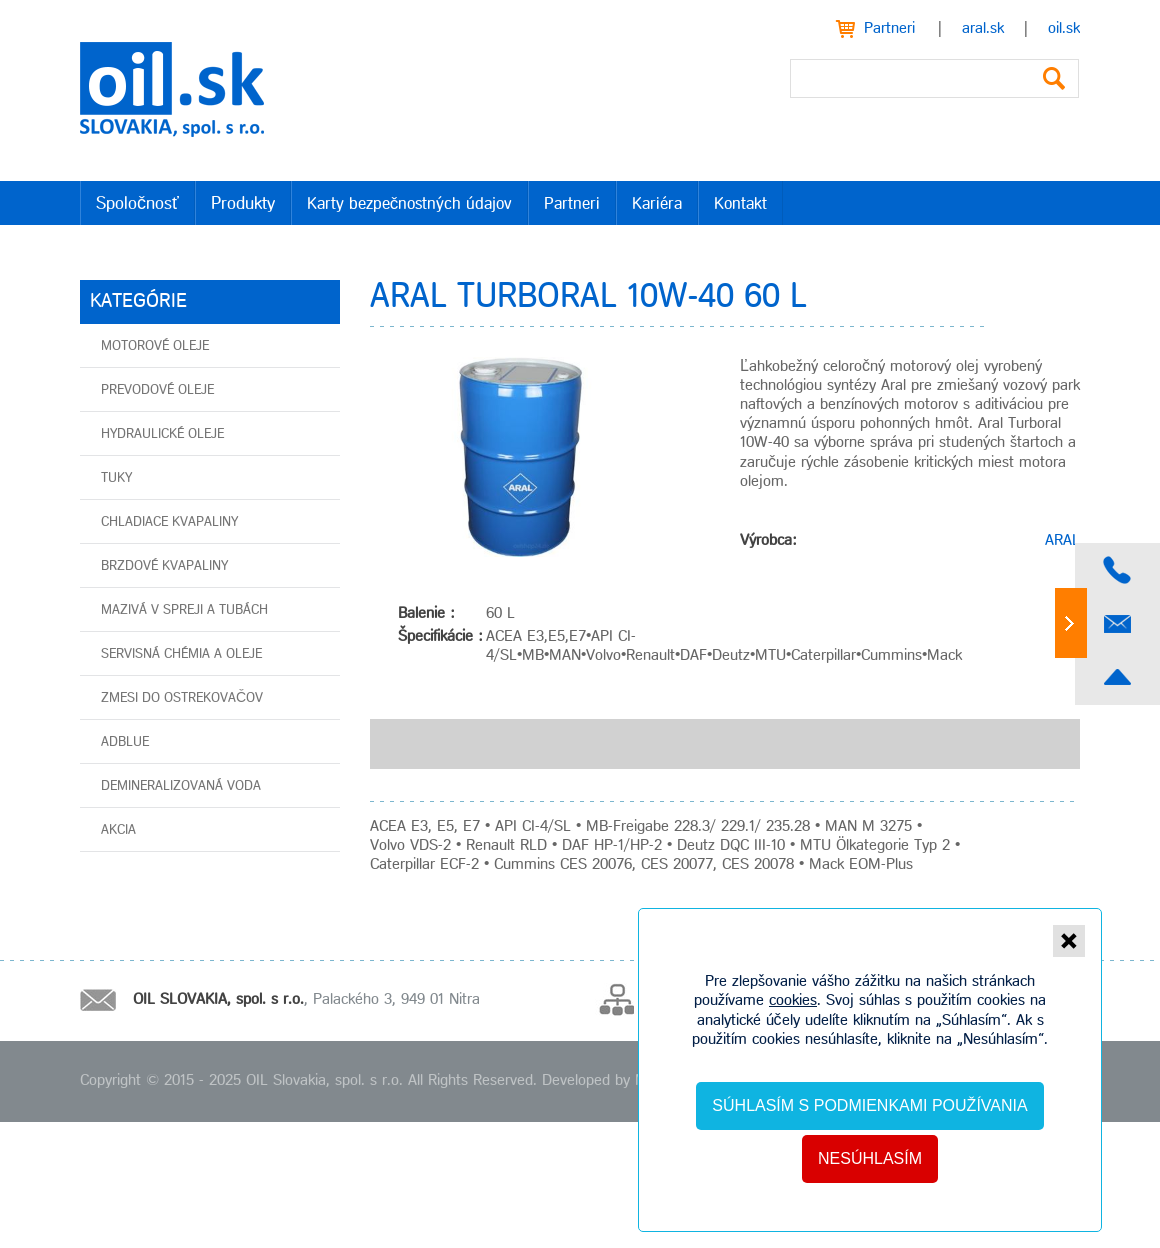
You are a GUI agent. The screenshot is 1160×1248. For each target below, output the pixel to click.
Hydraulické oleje (162, 434)
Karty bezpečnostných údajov (410, 204)
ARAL (1062, 541)
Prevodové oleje (157, 390)
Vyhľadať (1054, 78)
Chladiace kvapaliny (169, 522)
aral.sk (983, 29)
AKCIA (118, 830)
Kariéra (657, 204)
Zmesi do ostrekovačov (182, 698)
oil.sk (1064, 29)
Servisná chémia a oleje (181, 654)
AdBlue (125, 742)
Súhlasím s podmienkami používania (869, 1105)
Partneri (889, 29)
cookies (793, 1001)
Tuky (116, 478)
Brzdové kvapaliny (164, 566)
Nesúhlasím (870, 1158)
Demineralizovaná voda (181, 786)
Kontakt (740, 204)
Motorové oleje (155, 346)
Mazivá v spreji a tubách (184, 610)
